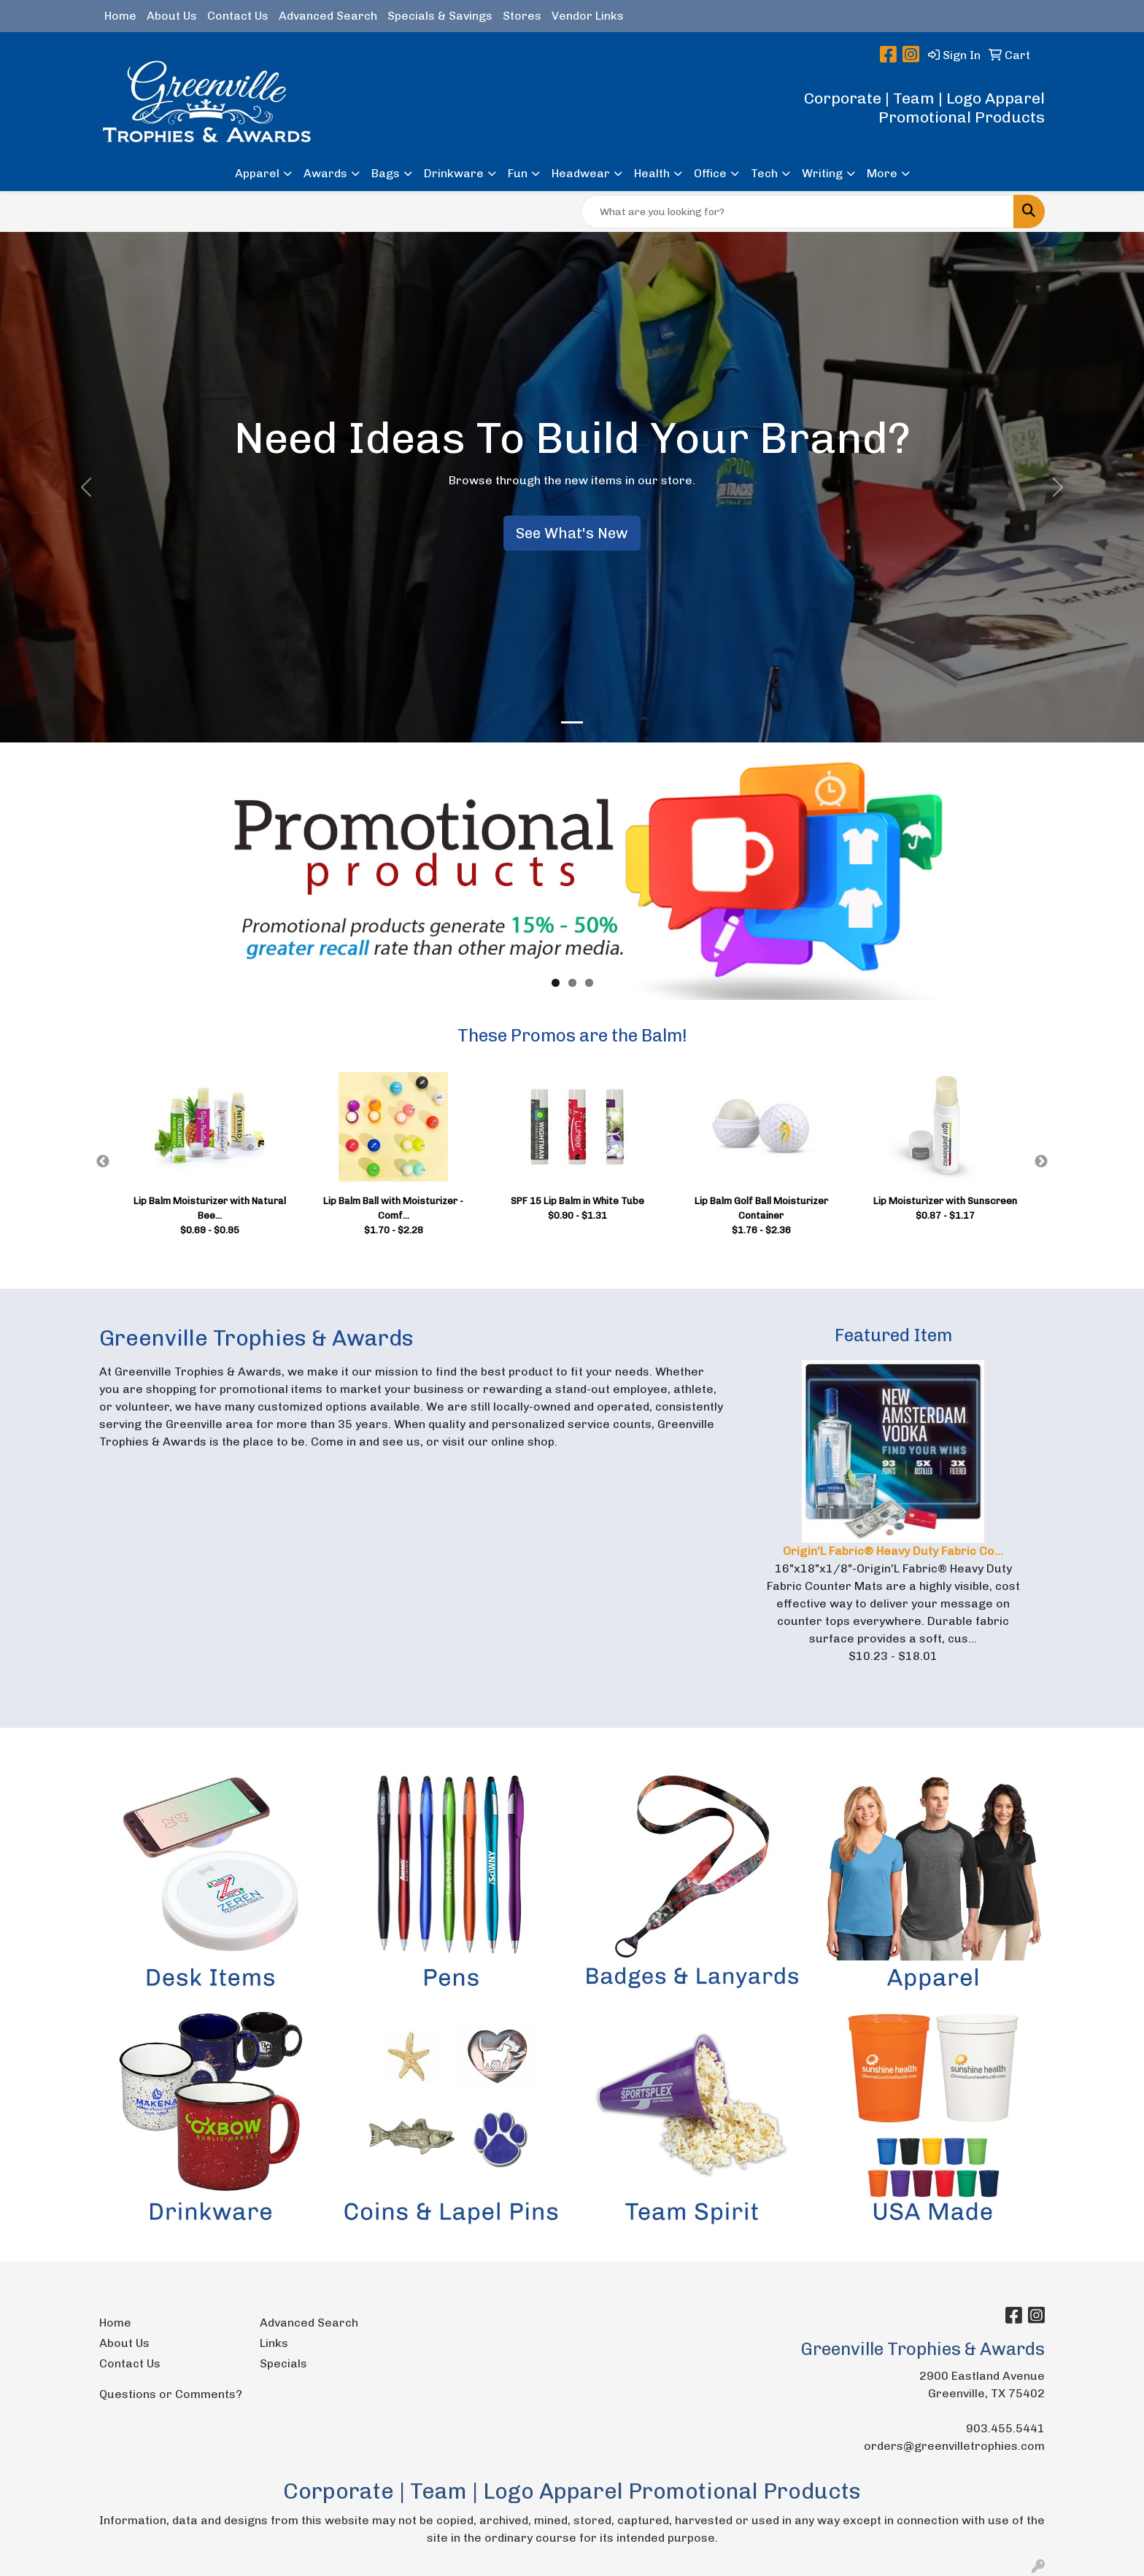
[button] (85, 487)
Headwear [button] (581, 173)
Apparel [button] (257, 173)
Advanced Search (328, 16)
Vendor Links (588, 16)
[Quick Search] (797, 211)
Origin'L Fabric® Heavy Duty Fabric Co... (893, 1551)
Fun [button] (517, 173)
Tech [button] (764, 173)
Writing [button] (822, 173)
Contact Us (237, 16)
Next (1041, 1162)
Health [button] (652, 173)
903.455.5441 (1005, 2428)
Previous (103, 1162)
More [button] (882, 173)
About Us (172, 16)
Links (274, 2343)
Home (120, 16)
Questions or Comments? (170, 2394)
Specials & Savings (439, 16)
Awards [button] (325, 173)
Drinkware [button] (454, 173)
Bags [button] (385, 173)
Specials (283, 2363)
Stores (522, 16)
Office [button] (710, 173)
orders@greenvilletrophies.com (954, 2446)
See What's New (572, 533)
